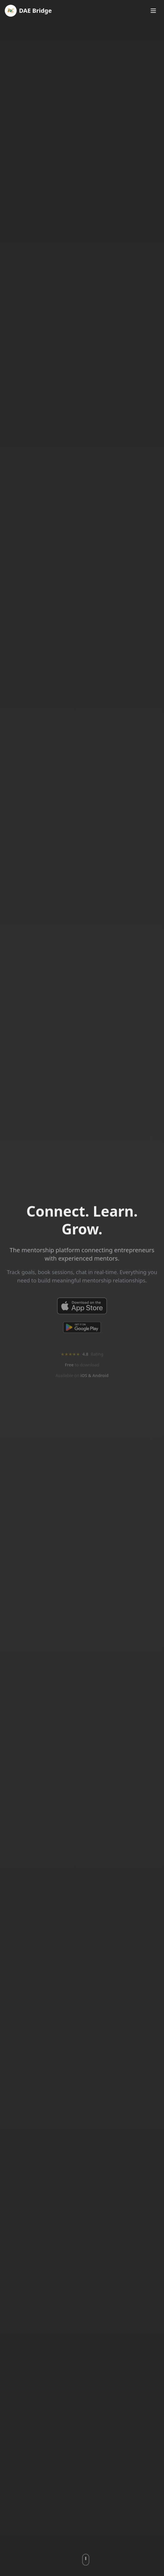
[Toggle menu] (153, 11)
